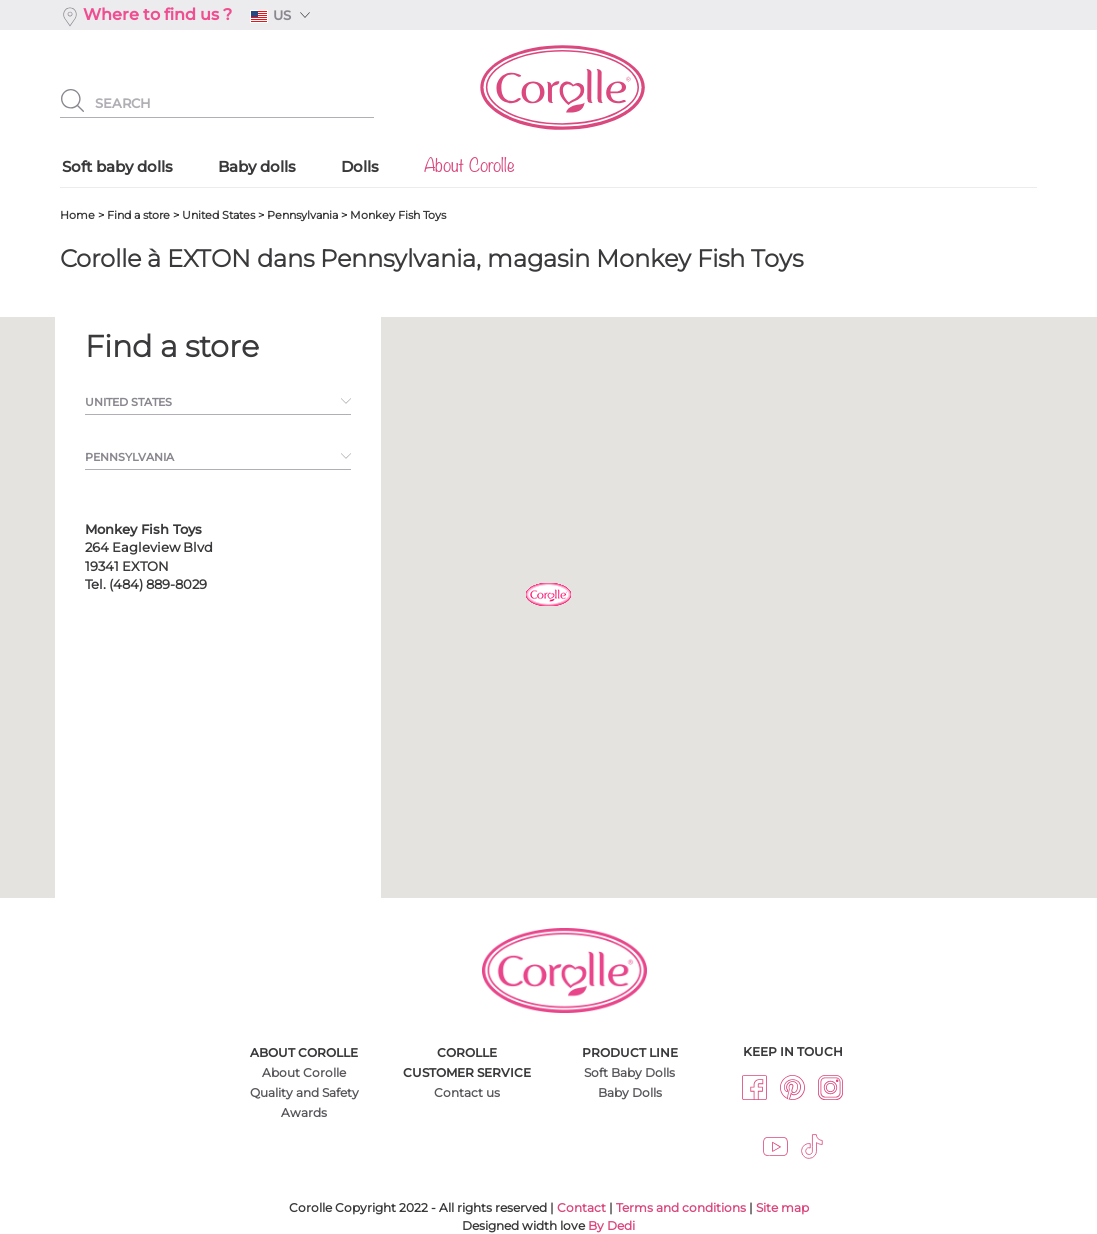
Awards (304, 1112)
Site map (782, 1207)
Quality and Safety (304, 1092)
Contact (581, 1207)
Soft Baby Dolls (629, 1072)
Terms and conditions (681, 1207)
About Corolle (304, 1072)
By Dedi (611, 1225)
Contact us (467, 1092)
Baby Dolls (630, 1092)
